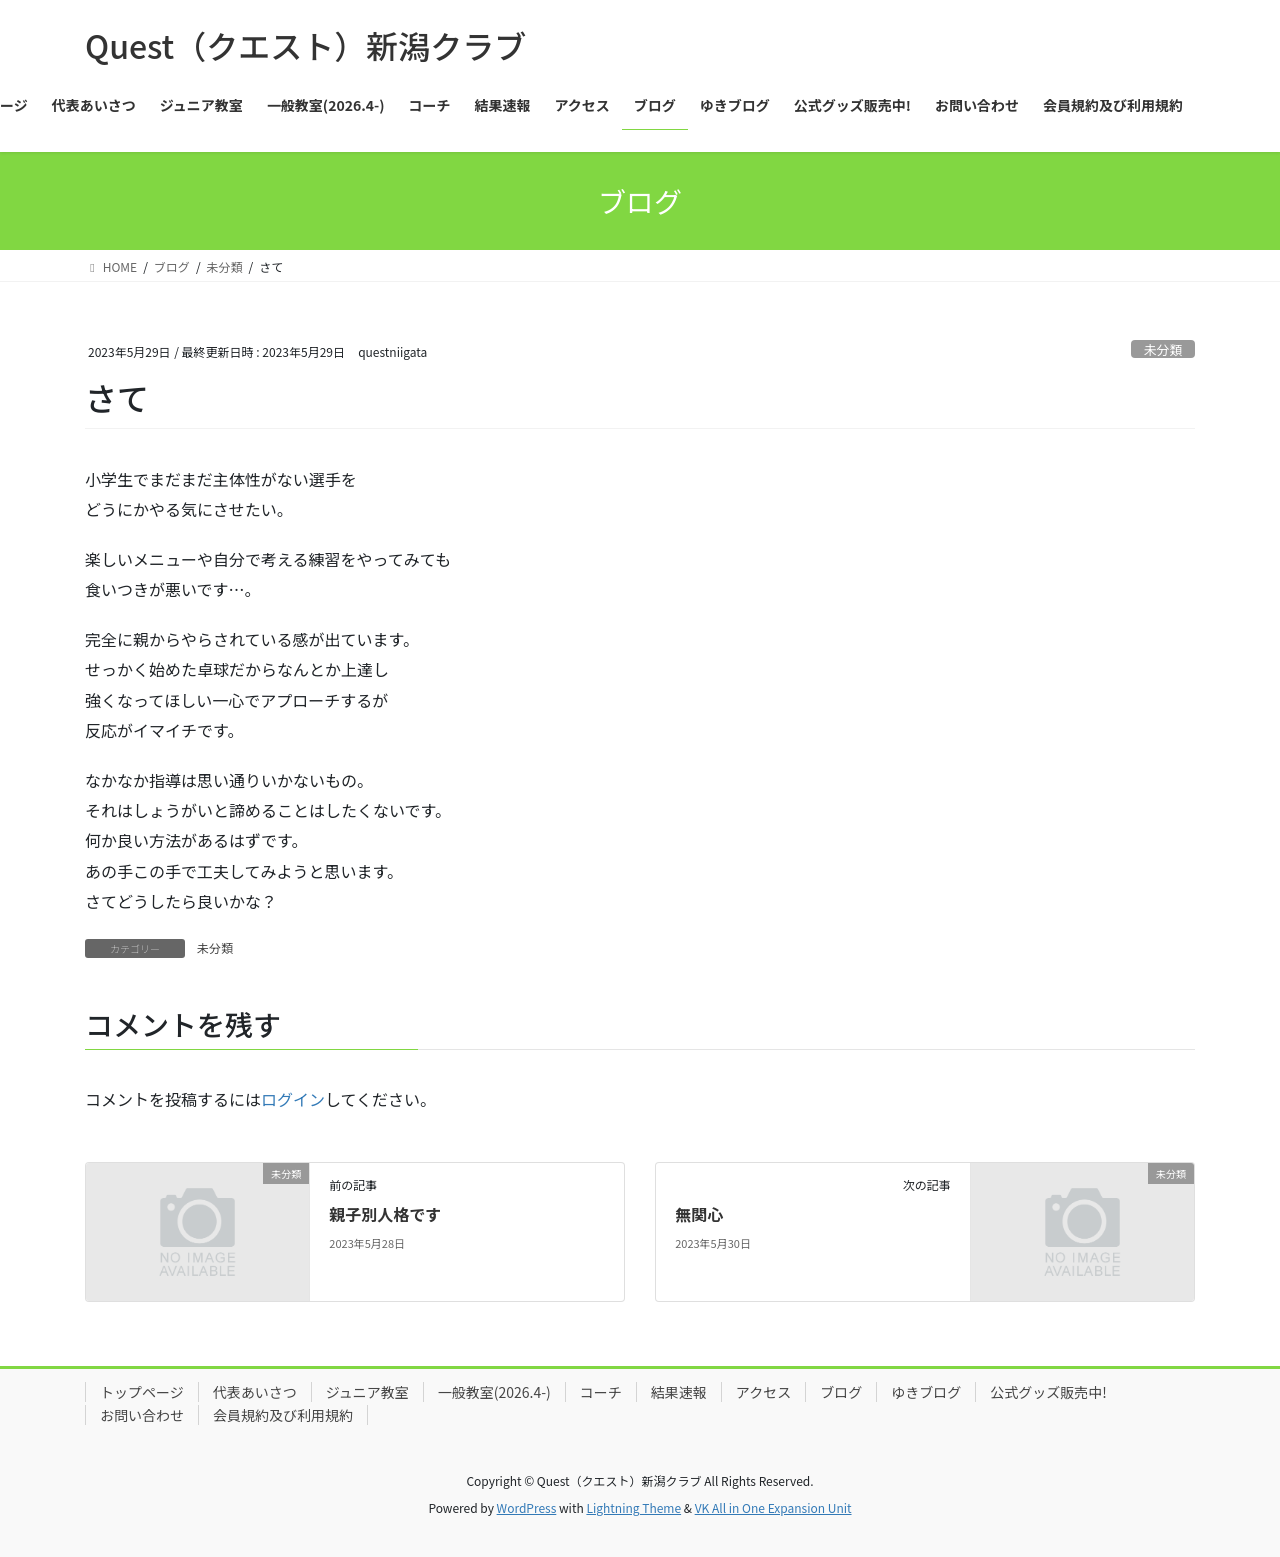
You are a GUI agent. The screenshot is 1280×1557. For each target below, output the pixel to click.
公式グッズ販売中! (1048, 1392)
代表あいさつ (255, 1392)
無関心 (699, 1214)
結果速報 (679, 1392)
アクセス (763, 1392)
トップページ (142, 1392)
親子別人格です (385, 1214)
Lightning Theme (633, 1507)
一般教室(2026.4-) (494, 1392)
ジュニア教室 (367, 1392)
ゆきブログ (926, 1392)
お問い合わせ (142, 1415)
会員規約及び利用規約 (283, 1415)
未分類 (1163, 349)
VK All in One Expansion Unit (773, 1507)
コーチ (601, 1392)
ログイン (293, 1099)
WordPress (527, 1507)
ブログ (841, 1392)
